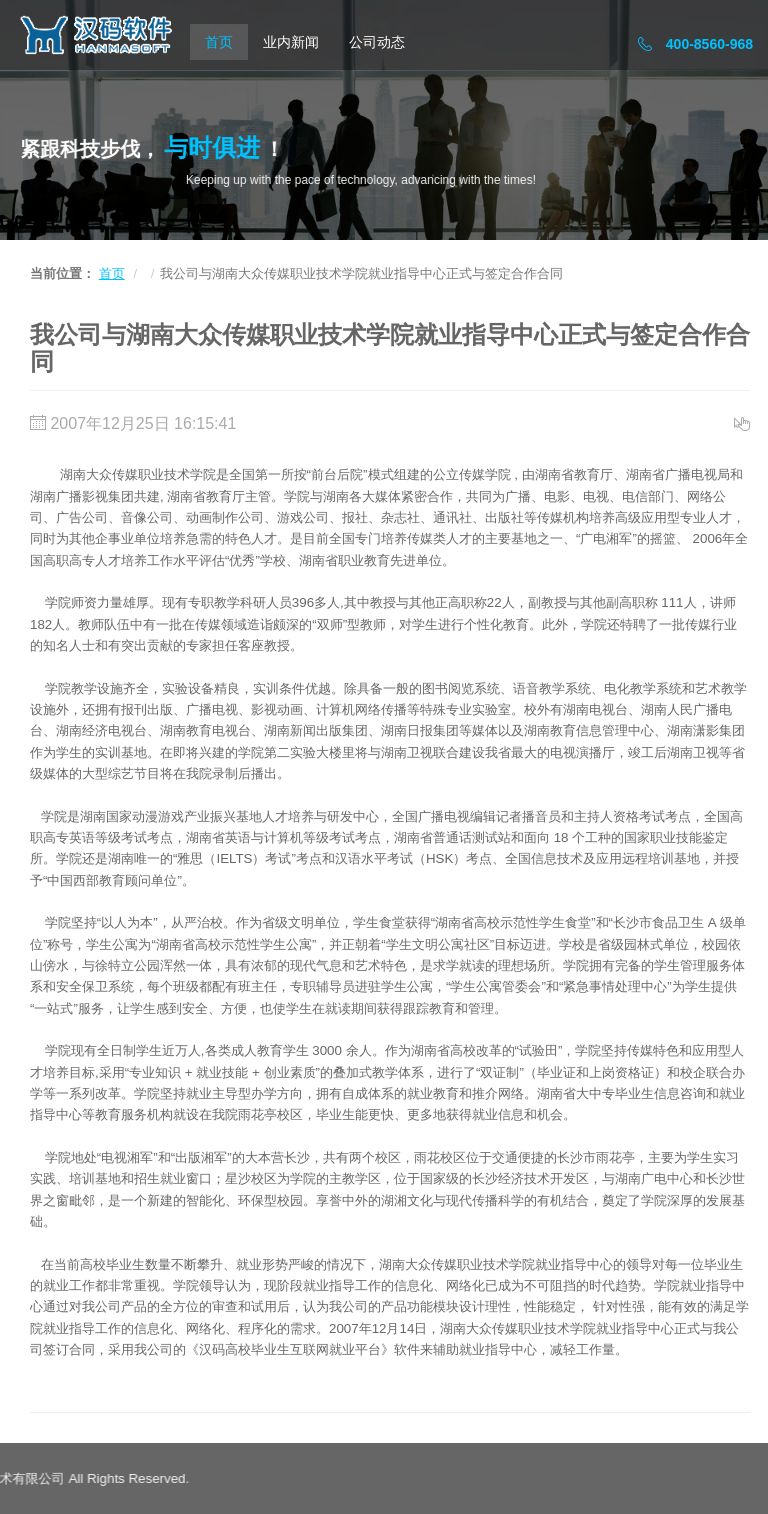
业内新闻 (291, 42)
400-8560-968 (695, 44)
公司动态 (377, 42)
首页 (219, 42)
